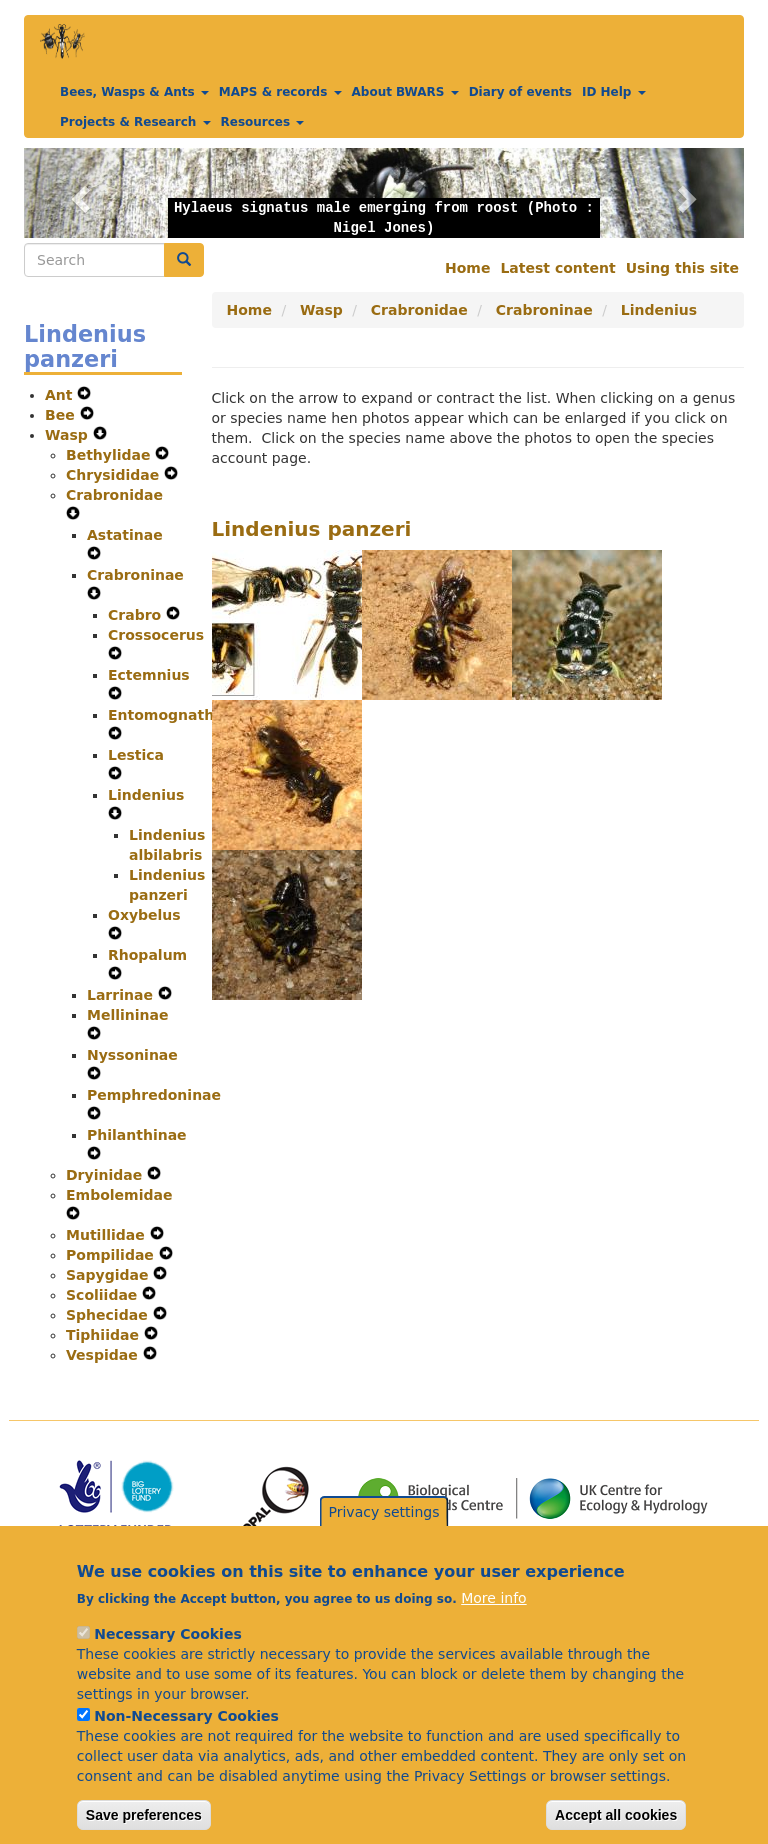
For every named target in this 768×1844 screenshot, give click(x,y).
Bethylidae (110, 455)
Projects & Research (135, 122)
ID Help (614, 92)
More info (493, 1630)
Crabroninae (135, 575)
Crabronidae (114, 495)
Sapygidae (109, 1275)
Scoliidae (104, 1295)
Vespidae (104, 1355)
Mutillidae (108, 1235)
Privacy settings (384, 1543)
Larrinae (122, 995)
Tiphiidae (105, 1335)
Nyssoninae (132, 1055)
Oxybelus (144, 915)
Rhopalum (147, 955)
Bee (62, 415)
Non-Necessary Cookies (186, 1748)
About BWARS (405, 92)
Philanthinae (137, 1135)
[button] (78, 193)
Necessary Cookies (167, 1666)
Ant (61, 395)
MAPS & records (280, 92)
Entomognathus (170, 715)
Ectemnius (149, 675)
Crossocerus (156, 635)
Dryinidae (106, 1175)
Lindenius (146, 795)
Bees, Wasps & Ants (134, 92)
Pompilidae (112, 1255)
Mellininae (128, 1015)
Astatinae (125, 535)
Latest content (557, 268)
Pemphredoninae (154, 1095)
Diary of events (520, 92)
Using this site (682, 268)
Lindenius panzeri (312, 529)
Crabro (137, 615)
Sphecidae (109, 1315)
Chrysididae (115, 475)
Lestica (136, 755)
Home (467, 268)
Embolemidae (119, 1195)
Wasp (69, 435)
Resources (263, 122)
